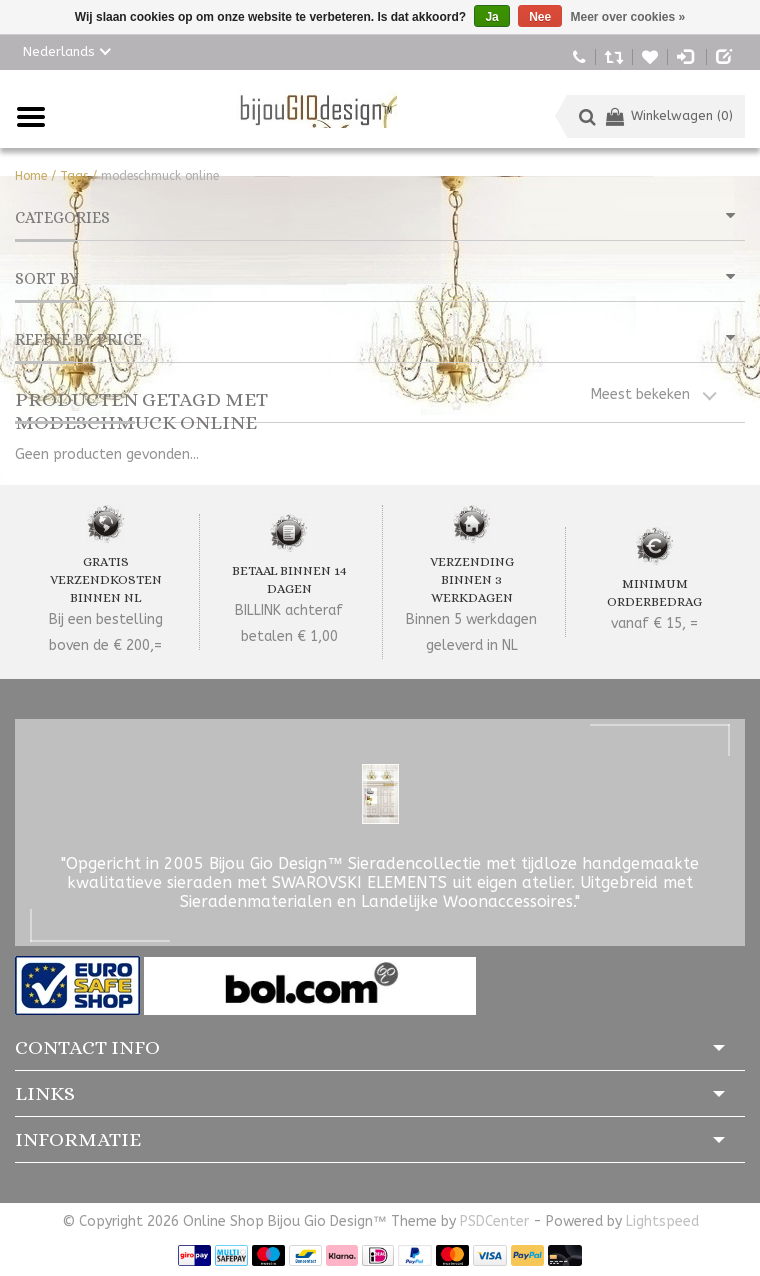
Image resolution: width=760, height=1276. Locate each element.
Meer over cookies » (628, 17)
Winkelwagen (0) (669, 115)
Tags (74, 176)
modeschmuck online (160, 176)
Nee (540, 17)
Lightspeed (662, 1221)
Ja (491, 17)
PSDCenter (494, 1221)
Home (31, 176)
